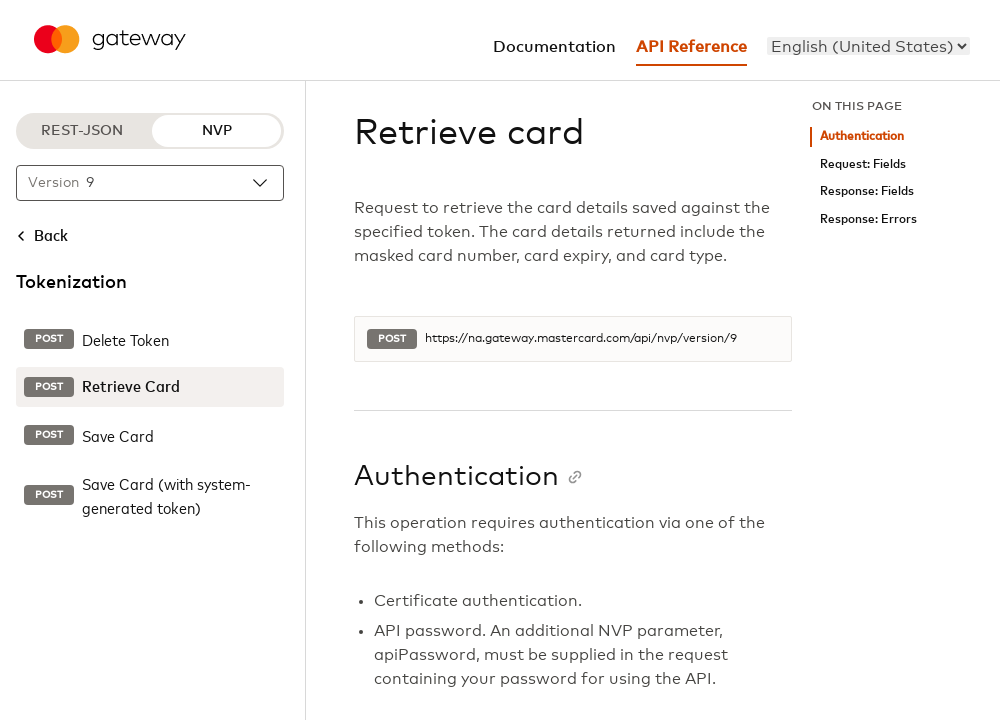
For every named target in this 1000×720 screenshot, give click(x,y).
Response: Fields (867, 191)
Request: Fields (863, 164)
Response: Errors (868, 219)
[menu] (868, 46)
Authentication (862, 136)
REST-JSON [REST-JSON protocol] (82, 131)
